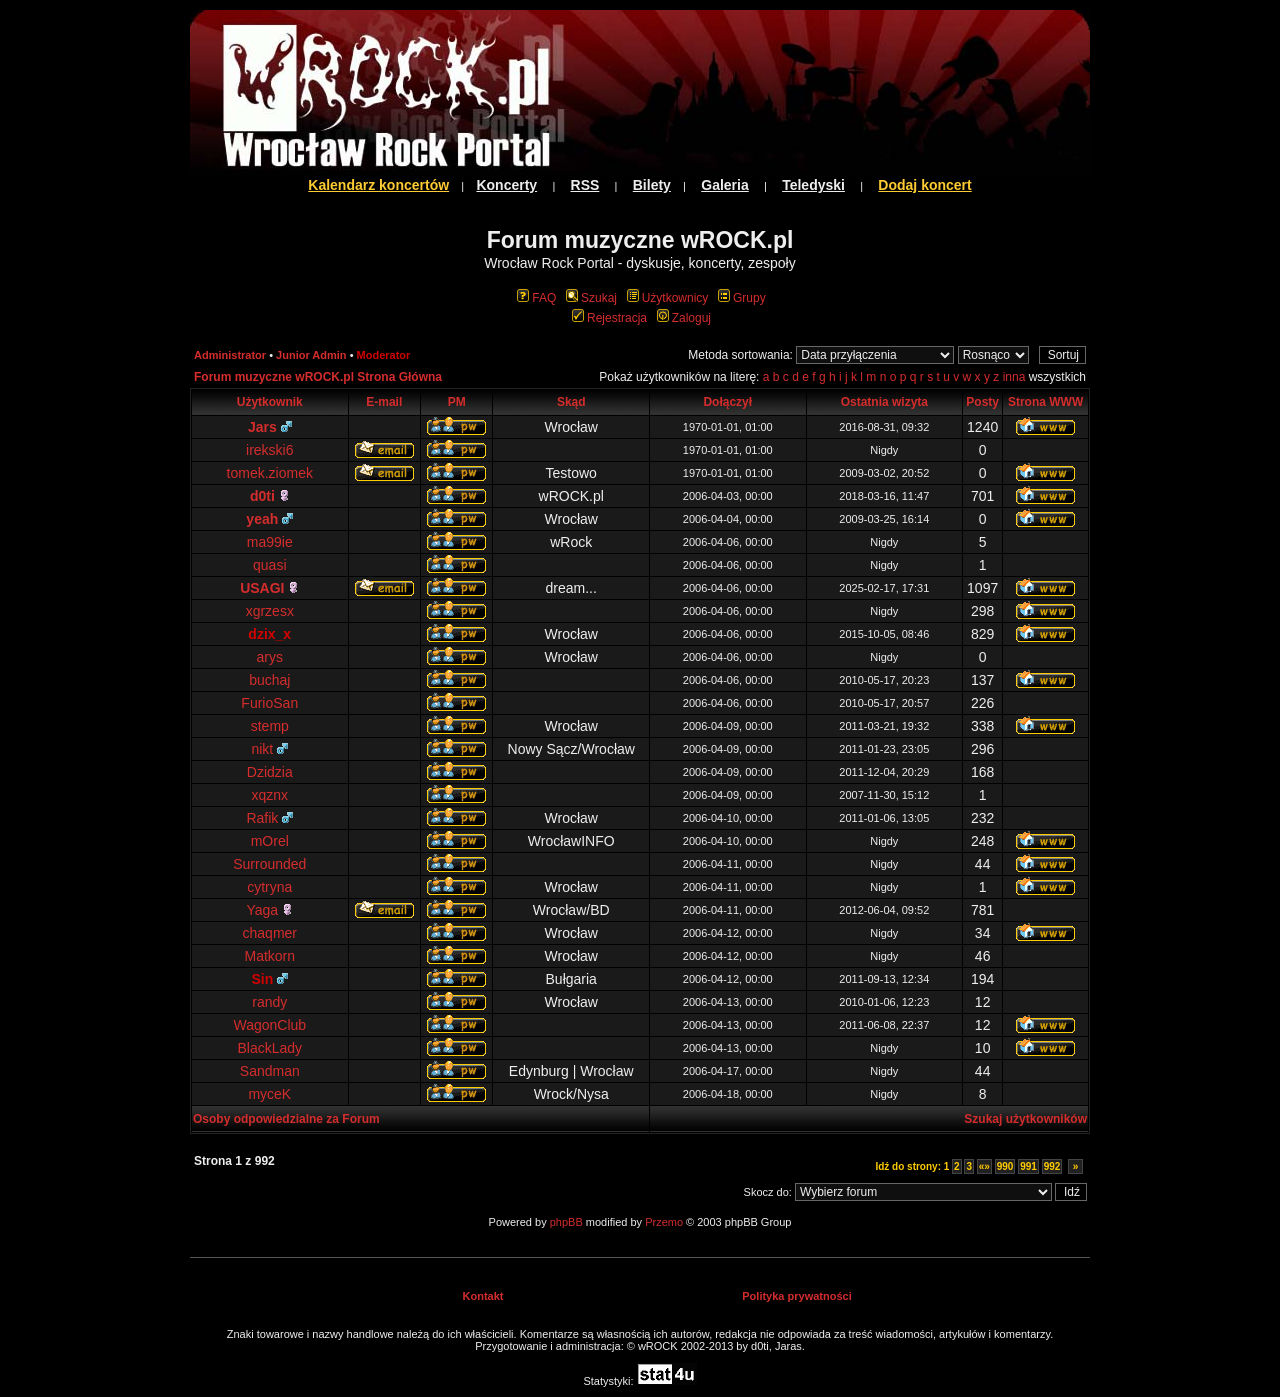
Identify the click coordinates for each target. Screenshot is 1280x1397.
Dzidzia (270, 772)
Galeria (724, 185)
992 (1052, 1166)
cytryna (269, 887)
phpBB (566, 1222)
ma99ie (270, 542)
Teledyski (813, 185)
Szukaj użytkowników (1025, 1119)
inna (1014, 377)
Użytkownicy (668, 298)
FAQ (536, 298)
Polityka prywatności (796, 1296)
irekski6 (269, 450)
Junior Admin (311, 355)
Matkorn (269, 956)
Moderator (384, 355)
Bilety (652, 185)
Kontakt (483, 1296)
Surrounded (269, 864)
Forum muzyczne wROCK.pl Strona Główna (318, 377)
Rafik (269, 818)
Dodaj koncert (924, 185)
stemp (270, 726)
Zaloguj (684, 318)
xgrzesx (270, 611)
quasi (269, 565)
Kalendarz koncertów (378, 185)
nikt (269, 749)
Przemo (664, 1222)
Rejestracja (609, 318)
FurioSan (269, 703)
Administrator (230, 355)
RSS (585, 185)
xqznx (269, 795)
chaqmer (270, 933)
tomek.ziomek (270, 473)
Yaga (270, 910)
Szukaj (591, 298)
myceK (269, 1094)
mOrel (270, 841)
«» (984, 1166)
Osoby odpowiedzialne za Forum (286, 1119)
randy (269, 1002)
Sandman (270, 1071)
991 (1028, 1166)
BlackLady (269, 1048)
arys (270, 657)
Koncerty (506, 185)
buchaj (269, 680)
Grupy (742, 298)
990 (1005, 1166)
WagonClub (269, 1025)
